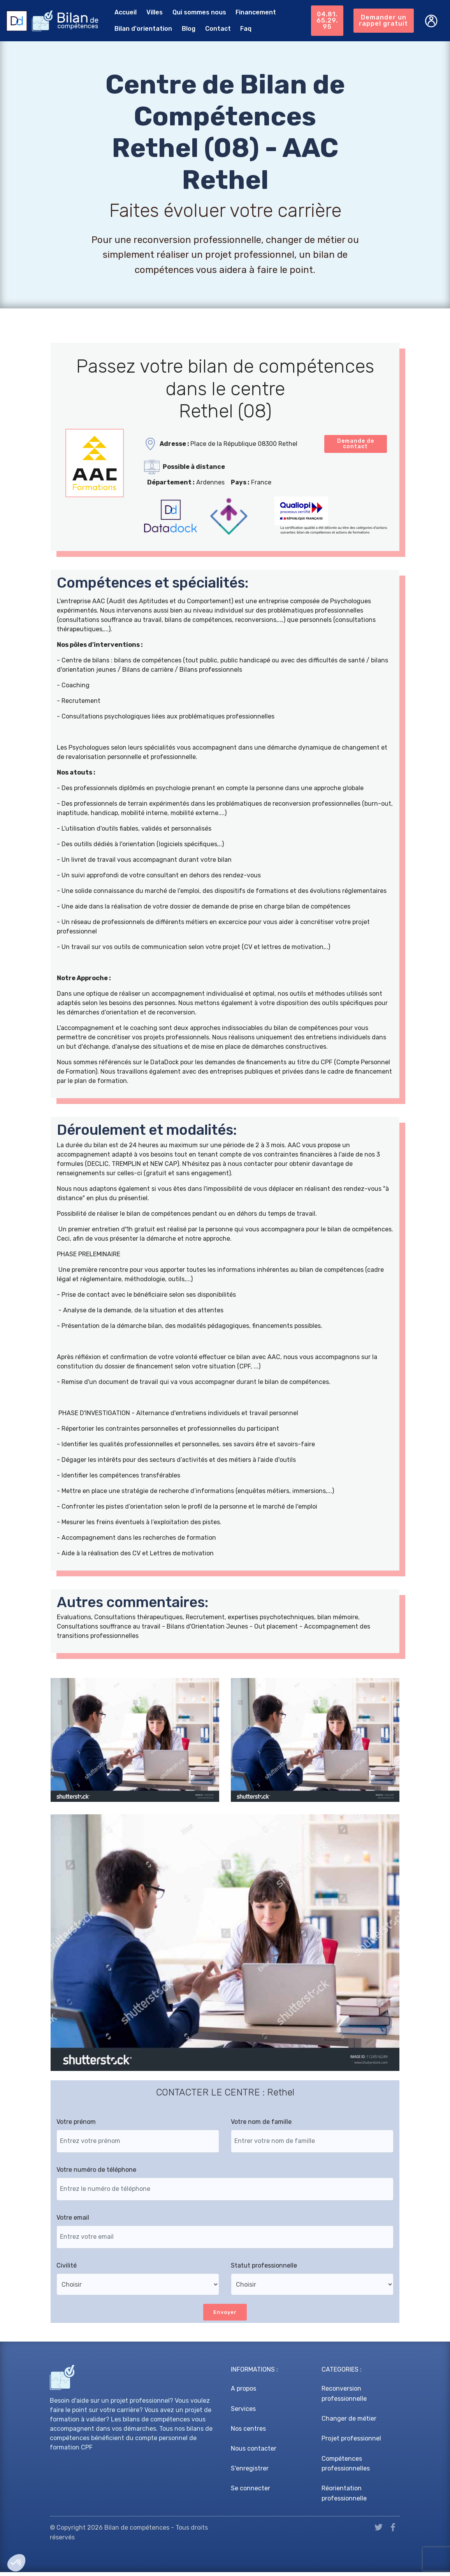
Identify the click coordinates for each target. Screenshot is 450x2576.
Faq (239, 28)
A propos (243, 2392)
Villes (148, 11)
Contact (212, 28)
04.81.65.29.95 (325, 19)
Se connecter (250, 2492)
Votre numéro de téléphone (96, 2173)
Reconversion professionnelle (344, 2398)
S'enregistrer (250, 2472)
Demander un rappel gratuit (383, 19)
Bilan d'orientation (137, 28)
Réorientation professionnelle (344, 2497)
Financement (249, 11)
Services (243, 2412)
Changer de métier (349, 2422)
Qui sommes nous (193, 11)
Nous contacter (253, 2452)
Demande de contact (355, 445)
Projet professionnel (351, 2442)
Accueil (119, 11)
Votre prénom (76, 2125)
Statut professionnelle (264, 2269)
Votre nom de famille (261, 2125)
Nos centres (248, 2432)
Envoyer (225, 2316)
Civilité (66, 2269)
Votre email (72, 2221)
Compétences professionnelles (346, 2467)
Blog (182, 28)
